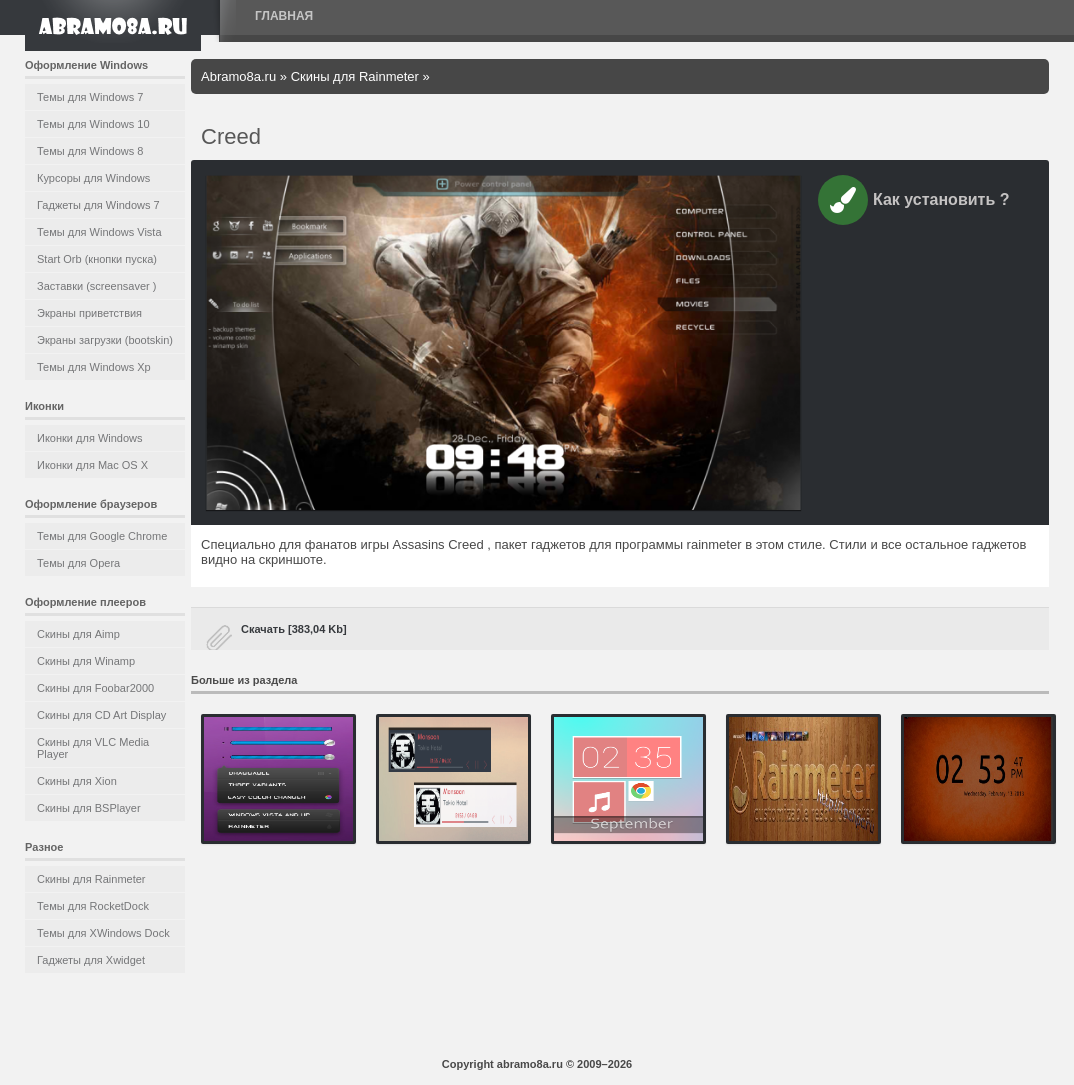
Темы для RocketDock (93, 906)
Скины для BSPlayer (89, 808)
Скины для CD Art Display (101, 715)
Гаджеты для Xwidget (91, 960)
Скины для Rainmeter (91, 879)
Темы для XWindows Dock (103, 933)
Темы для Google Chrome (102, 536)
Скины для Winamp (86, 661)
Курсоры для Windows (93, 178)
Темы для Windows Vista (99, 232)
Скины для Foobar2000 (95, 688)
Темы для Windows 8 (90, 151)
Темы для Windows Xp (94, 367)
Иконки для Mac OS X (92, 465)
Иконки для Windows (90, 438)
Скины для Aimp (78, 634)
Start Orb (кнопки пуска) (97, 259)
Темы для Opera (78, 563)
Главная (284, 16)
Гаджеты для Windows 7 (98, 205)
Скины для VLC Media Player (93, 748)
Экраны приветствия (89, 313)
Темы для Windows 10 (93, 124)
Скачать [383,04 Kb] (294, 629)
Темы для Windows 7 (90, 97)
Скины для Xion (77, 781)
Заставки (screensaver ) (96, 286)
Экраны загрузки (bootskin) (105, 340)
